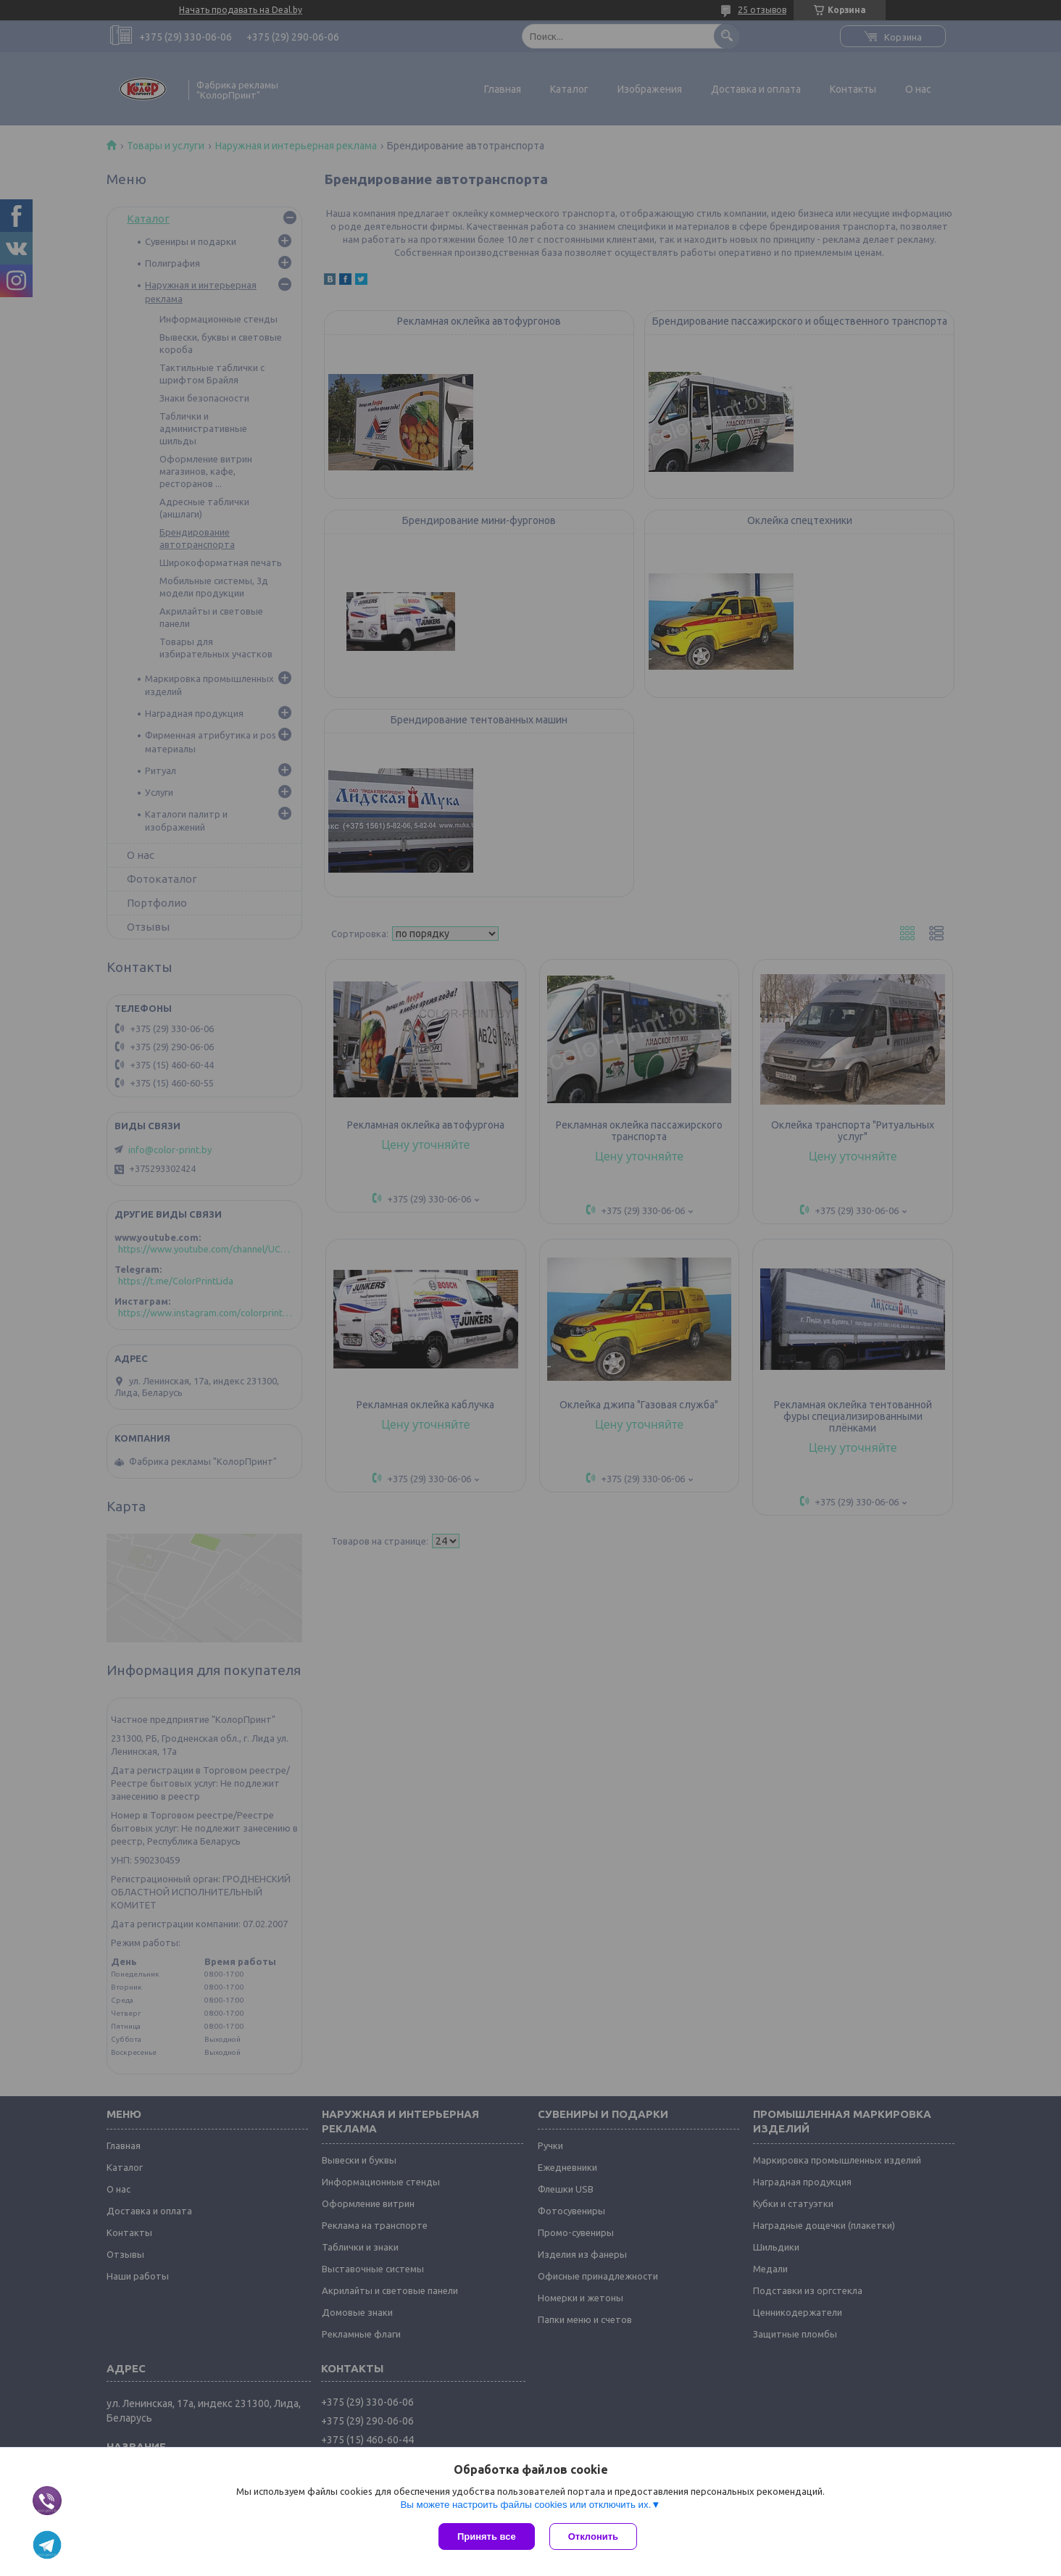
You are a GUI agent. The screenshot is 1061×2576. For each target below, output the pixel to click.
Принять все (486, 2536)
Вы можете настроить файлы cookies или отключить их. (525, 2504)
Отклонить (593, 2536)
